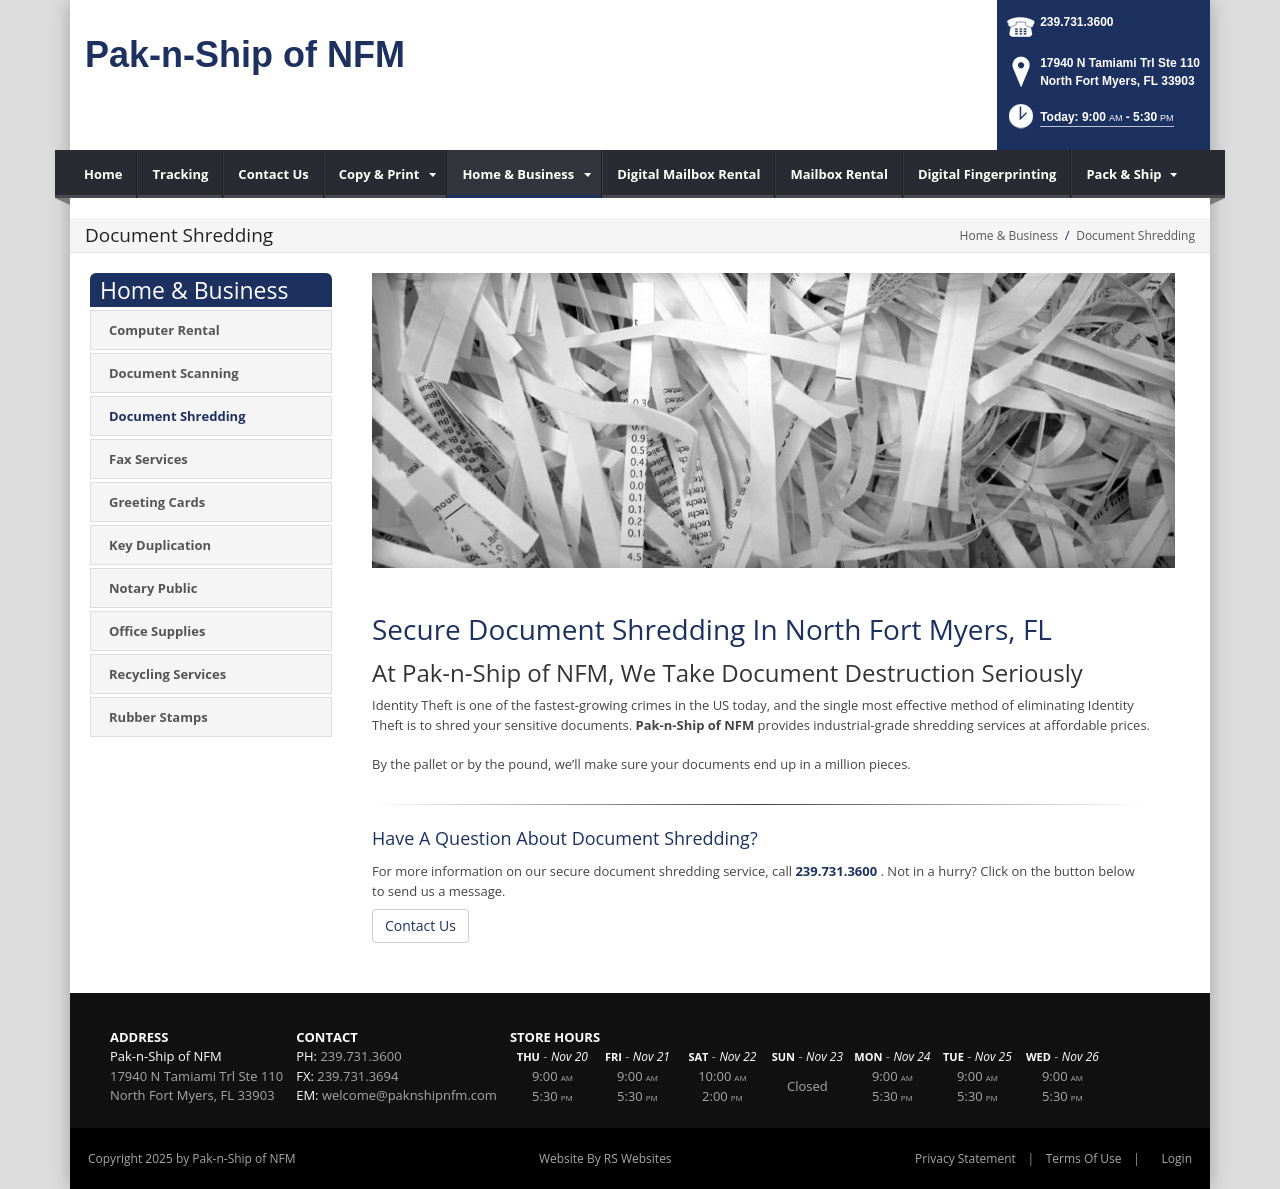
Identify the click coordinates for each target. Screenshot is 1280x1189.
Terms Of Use (1084, 1158)
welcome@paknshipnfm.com (409, 1095)
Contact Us (420, 925)
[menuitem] (103, 174)
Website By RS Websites (605, 1158)
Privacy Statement (965, 1158)
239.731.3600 (1076, 22)
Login (1177, 1158)
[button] (1089, 122)
